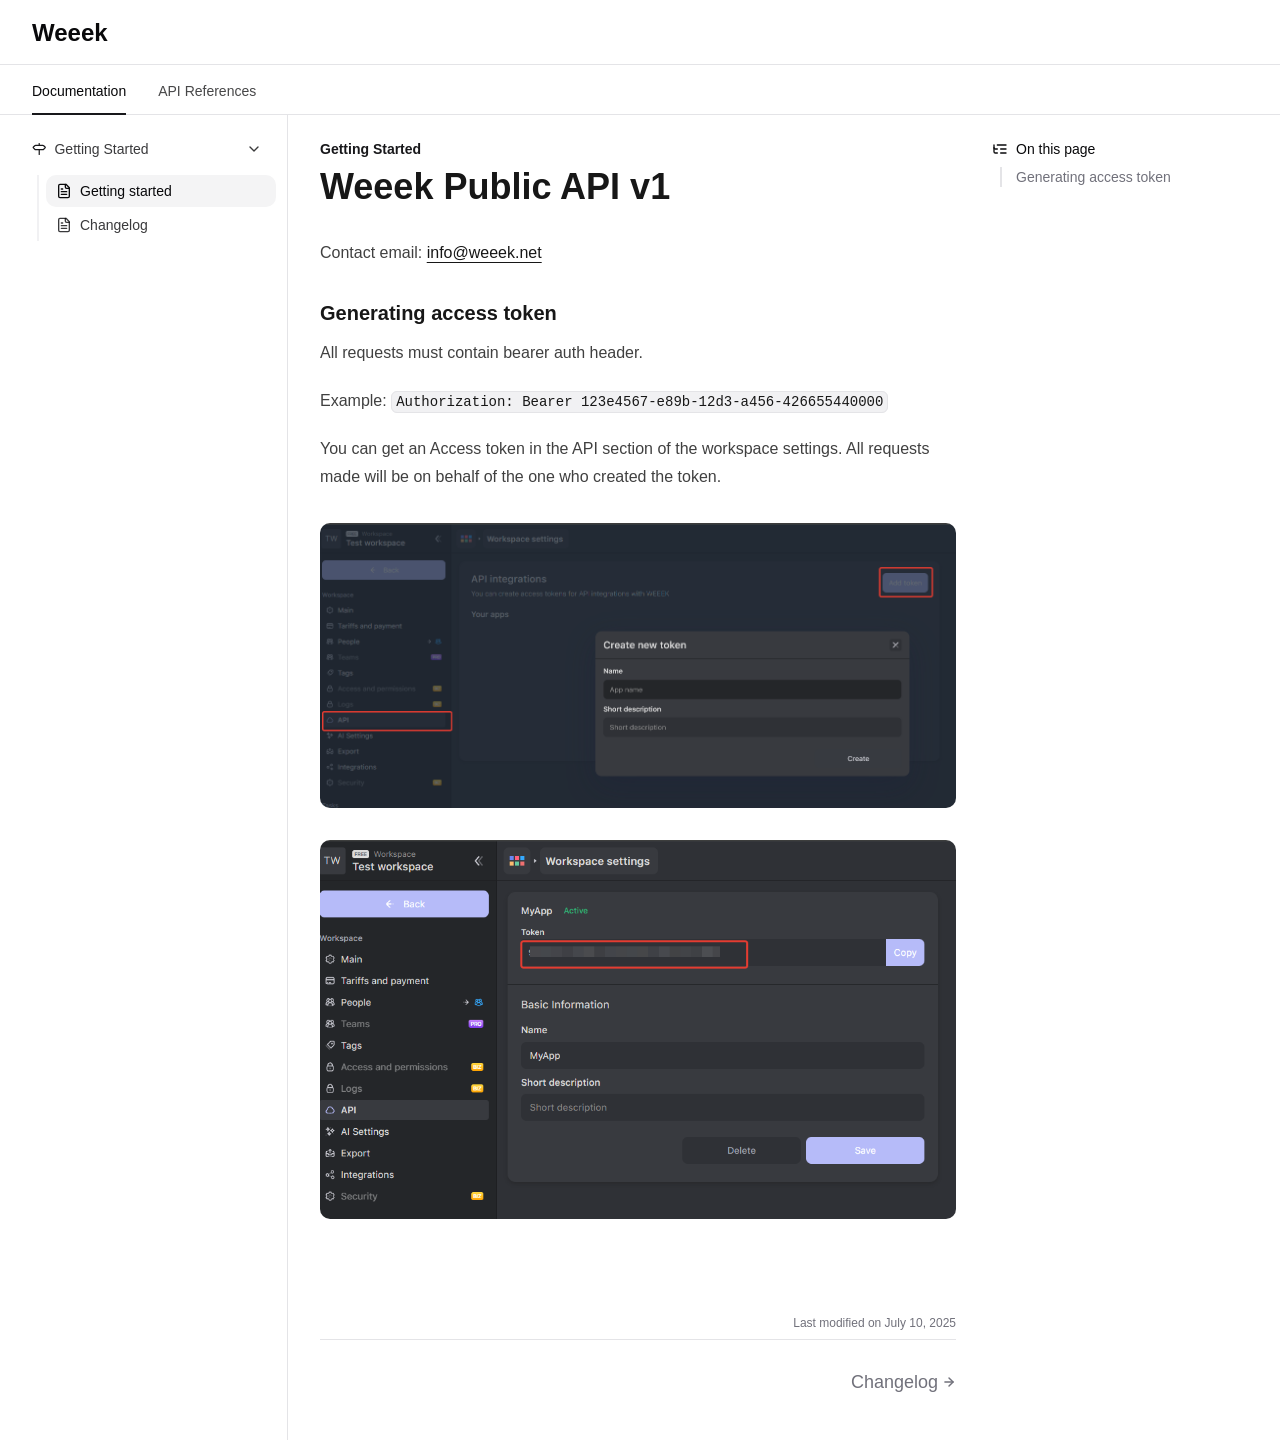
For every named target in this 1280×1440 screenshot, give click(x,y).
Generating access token (1093, 177)
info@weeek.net (484, 252)
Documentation (79, 91)
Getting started (114, 191)
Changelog (102, 225)
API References (207, 91)
